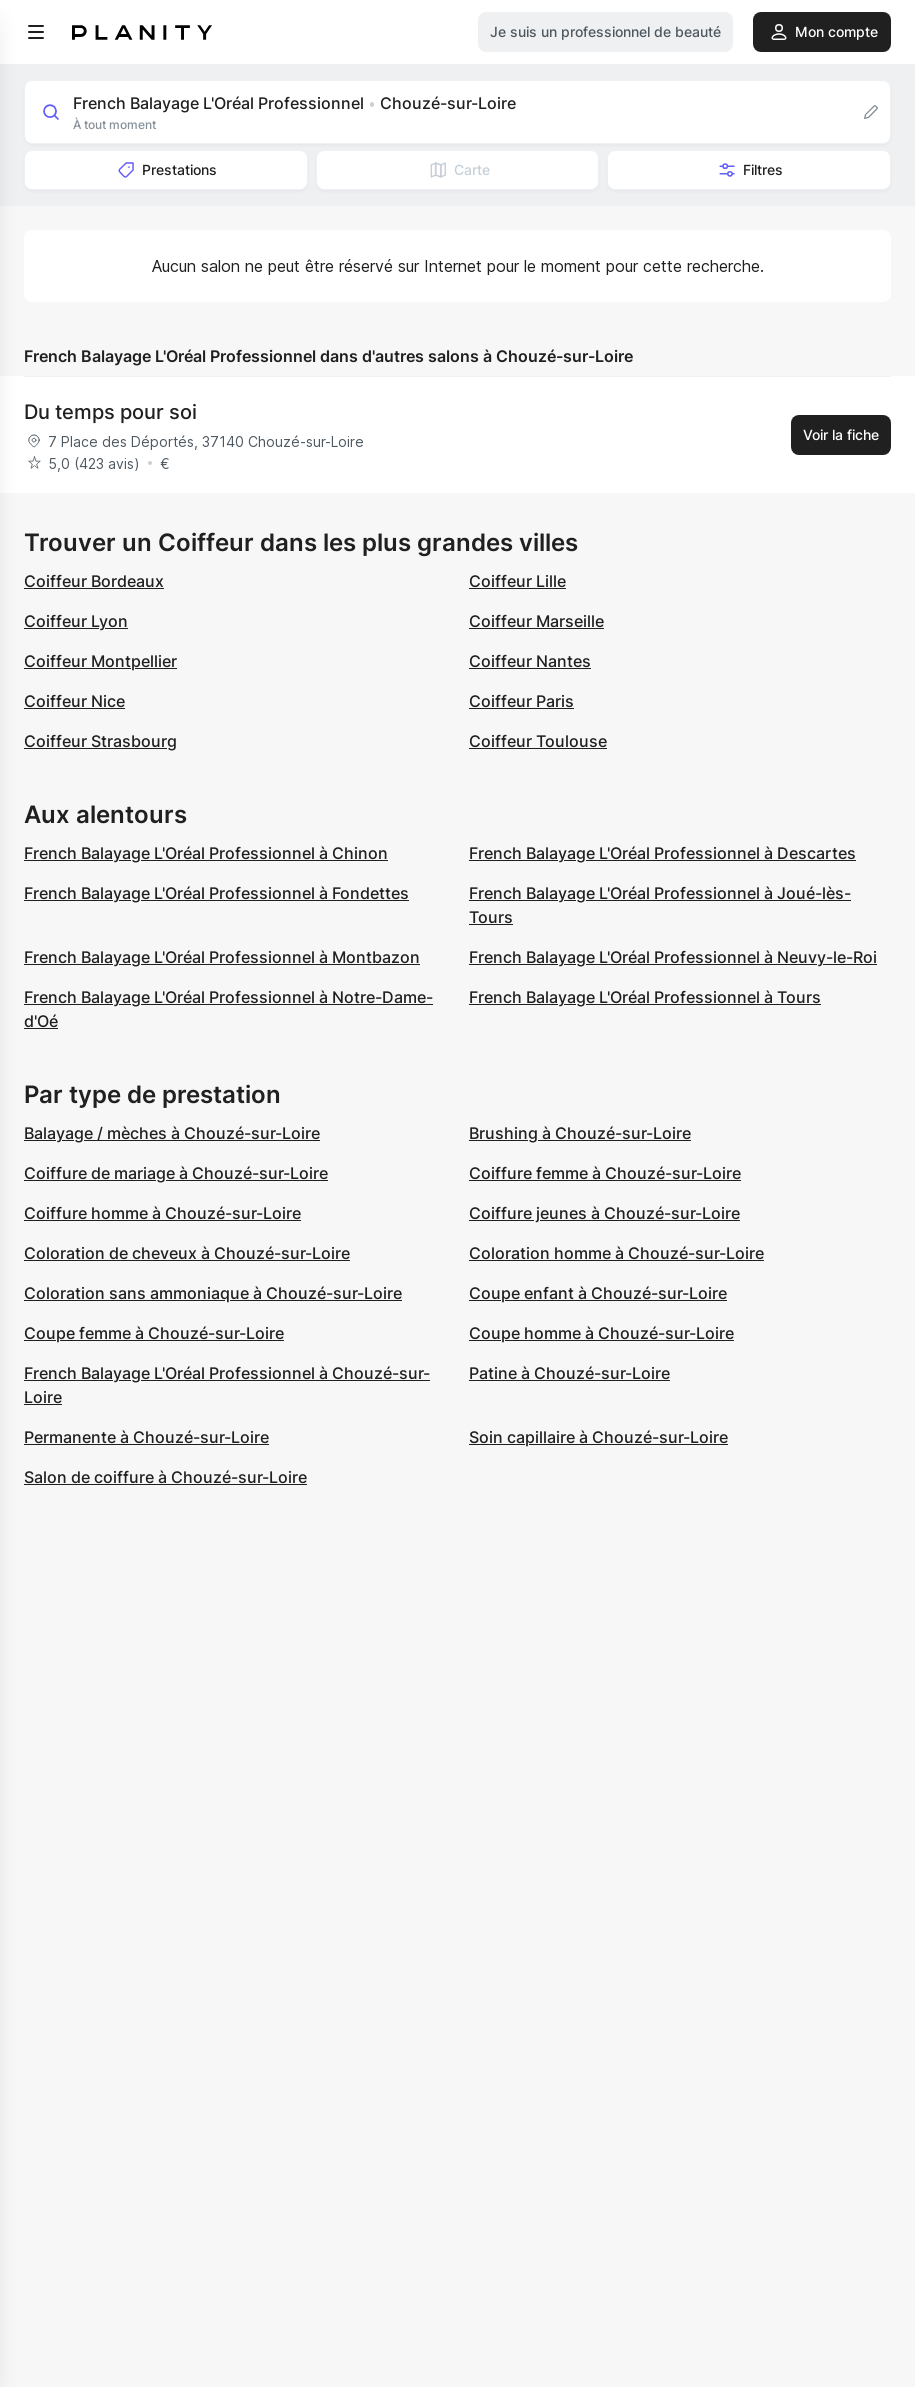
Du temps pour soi (110, 412)
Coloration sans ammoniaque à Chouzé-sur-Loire (213, 1293)
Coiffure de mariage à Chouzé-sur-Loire (176, 1173)
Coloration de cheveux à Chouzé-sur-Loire (187, 1253)
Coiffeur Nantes (530, 661)
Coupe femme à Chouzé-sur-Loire (154, 1333)
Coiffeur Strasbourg (100, 741)
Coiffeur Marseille (536, 621)
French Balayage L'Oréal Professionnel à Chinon (206, 853)
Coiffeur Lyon (76, 621)
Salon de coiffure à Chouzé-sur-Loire (165, 1477)
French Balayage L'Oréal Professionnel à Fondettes (216, 893)
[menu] (36, 32)
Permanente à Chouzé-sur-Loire (146, 1437)
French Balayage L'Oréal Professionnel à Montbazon (222, 957)
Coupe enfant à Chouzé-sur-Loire (598, 1293)
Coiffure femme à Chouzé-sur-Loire (605, 1173)
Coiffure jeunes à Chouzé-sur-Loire (604, 1213)
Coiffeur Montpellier (100, 661)
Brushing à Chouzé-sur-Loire (580, 1133)
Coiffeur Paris (521, 701)
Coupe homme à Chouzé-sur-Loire (601, 1333)
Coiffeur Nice (74, 701)
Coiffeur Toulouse (538, 741)
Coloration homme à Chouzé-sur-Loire (616, 1253)
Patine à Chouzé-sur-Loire (569, 1373)
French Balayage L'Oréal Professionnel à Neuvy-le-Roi (673, 957)
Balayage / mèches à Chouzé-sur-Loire (172, 1133)
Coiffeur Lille (517, 581)
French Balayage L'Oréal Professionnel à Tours (645, 997)
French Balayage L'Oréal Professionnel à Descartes (662, 853)
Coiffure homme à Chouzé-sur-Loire (162, 1213)
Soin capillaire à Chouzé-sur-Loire (598, 1437)
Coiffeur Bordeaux (94, 581)
